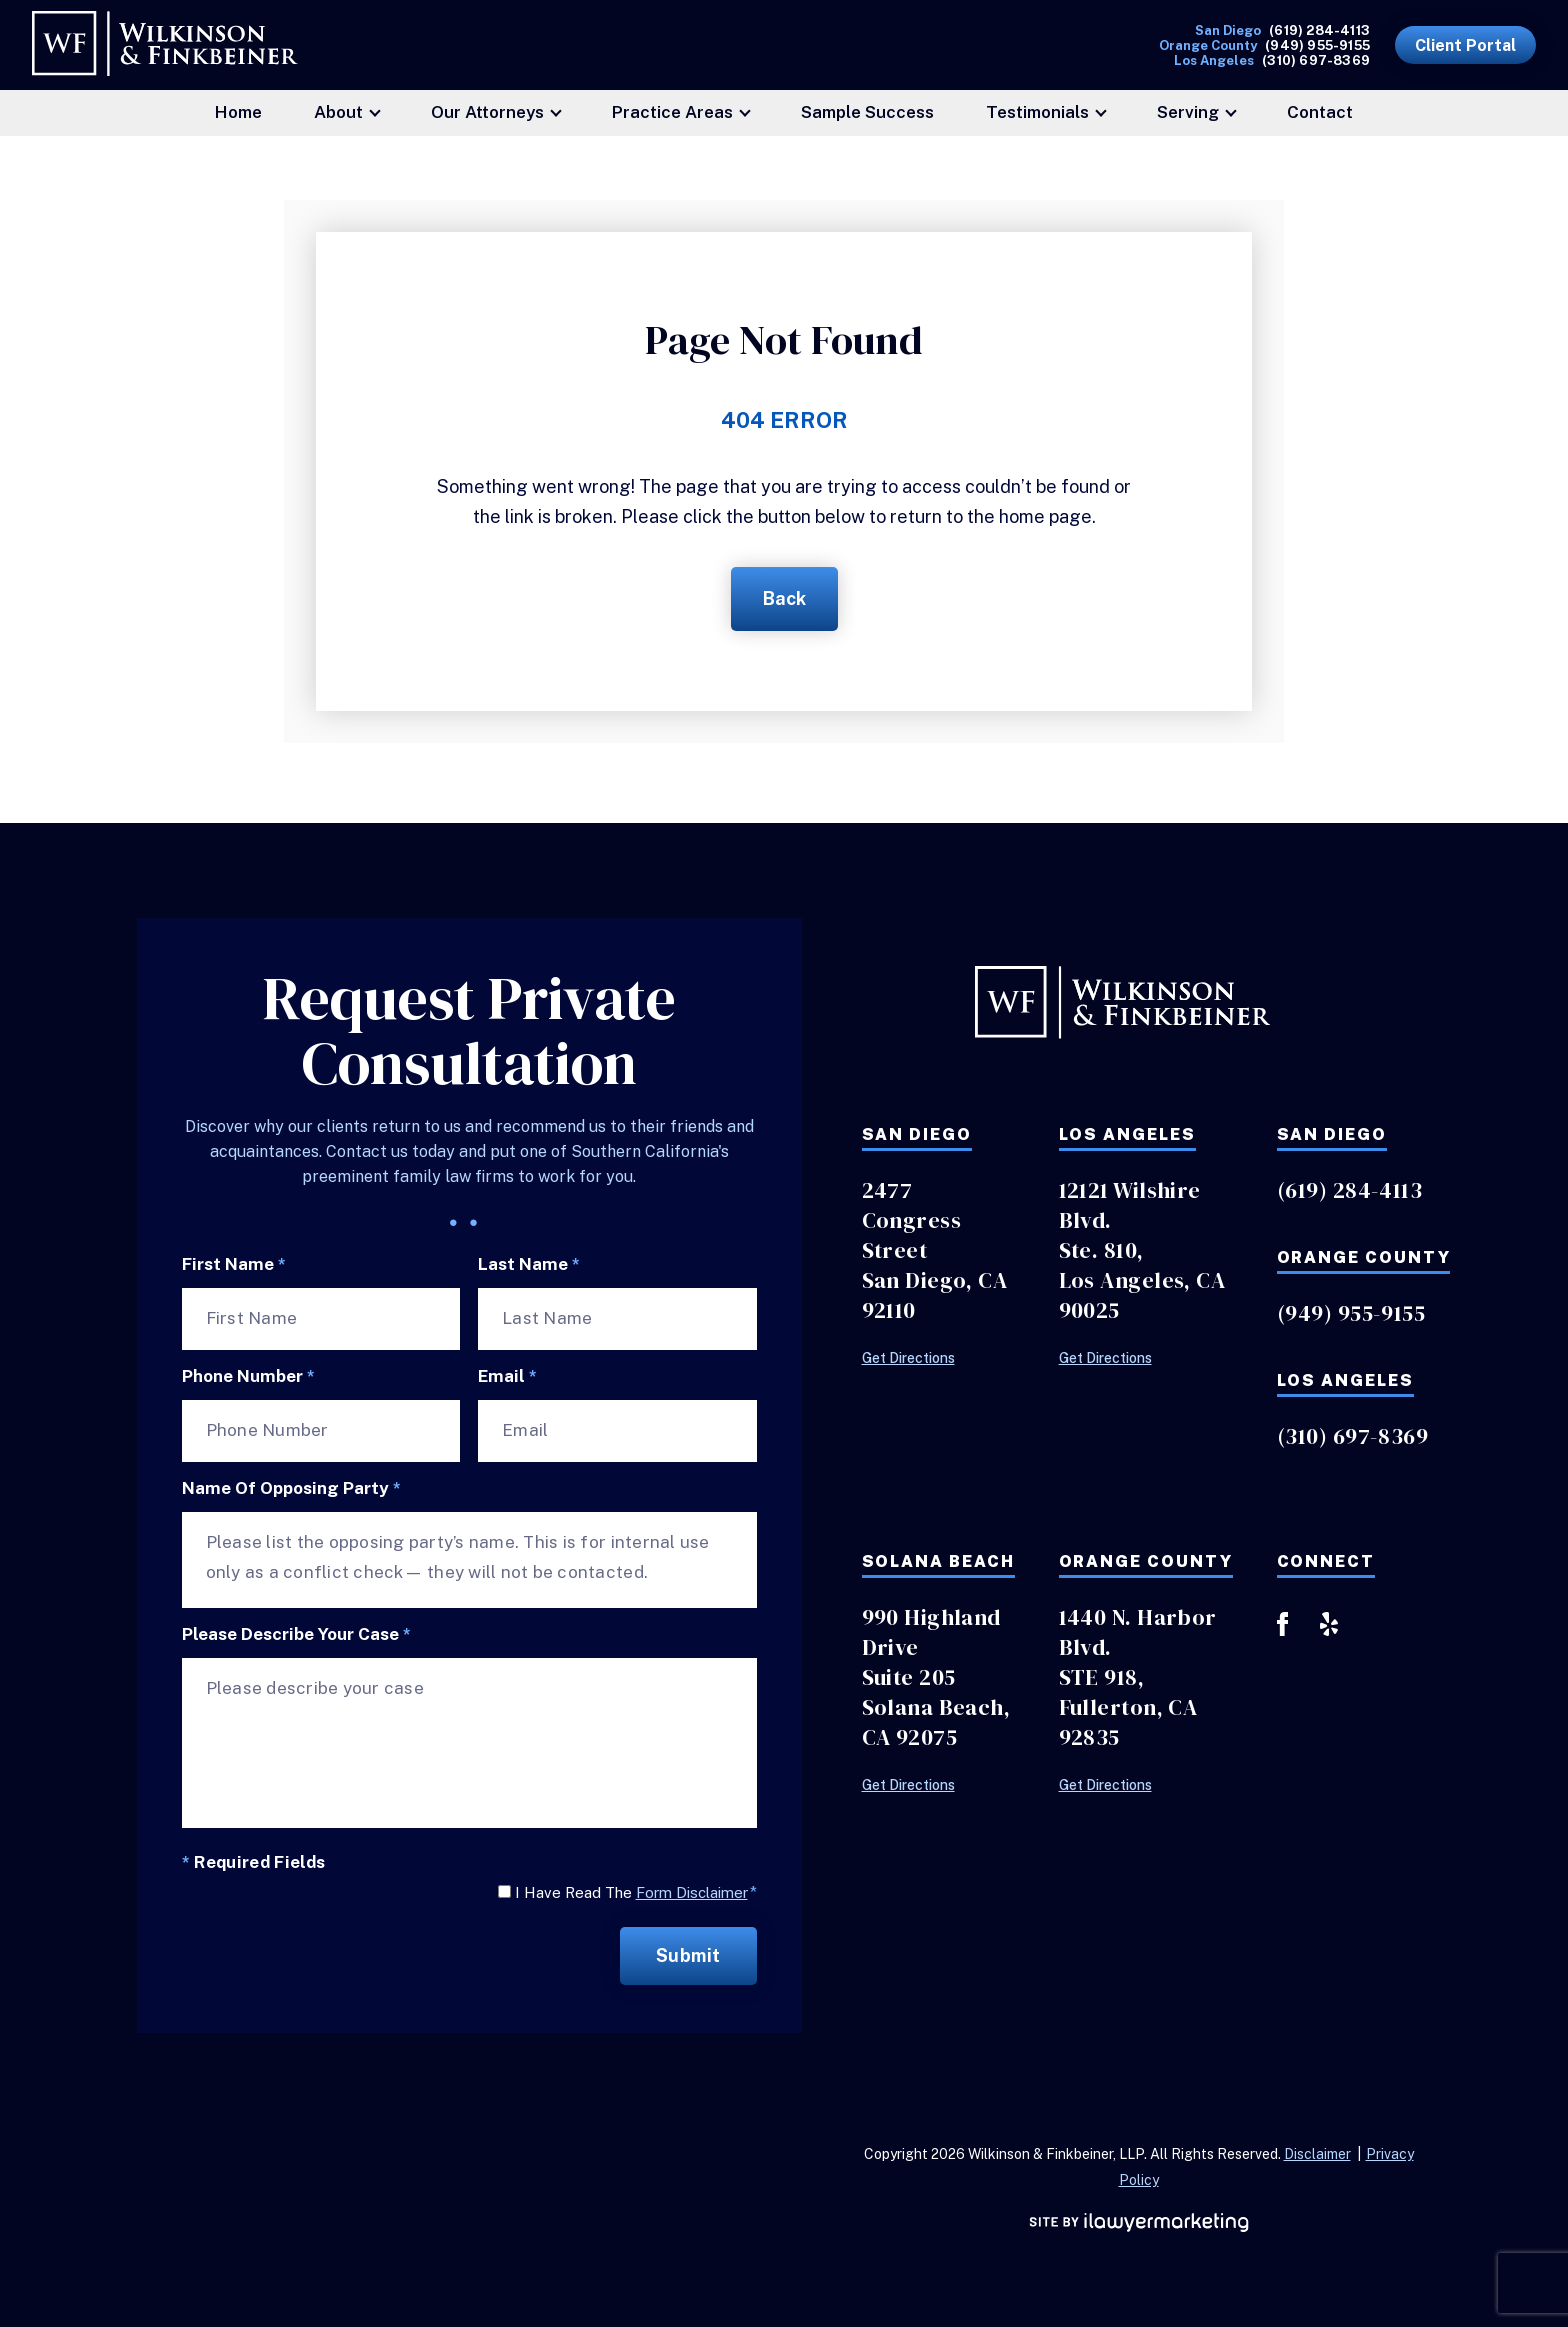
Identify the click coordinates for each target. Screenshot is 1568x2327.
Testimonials (1037, 112)
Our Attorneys (487, 112)
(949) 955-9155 (1317, 45)
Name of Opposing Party (291, 1488)
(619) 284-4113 (1319, 30)
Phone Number (248, 1376)
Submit (688, 1955)
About (338, 112)
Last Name (529, 1264)
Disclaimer (1317, 2154)
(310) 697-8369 (1316, 60)
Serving (1188, 112)
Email (507, 1376)
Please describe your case (296, 1634)
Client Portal (1465, 45)
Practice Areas (672, 112)
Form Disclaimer (692, 1892)
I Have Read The (636, 1892)
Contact (1320, 112)
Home (238, 112)
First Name (234, 1264)
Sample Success (867, 112)
